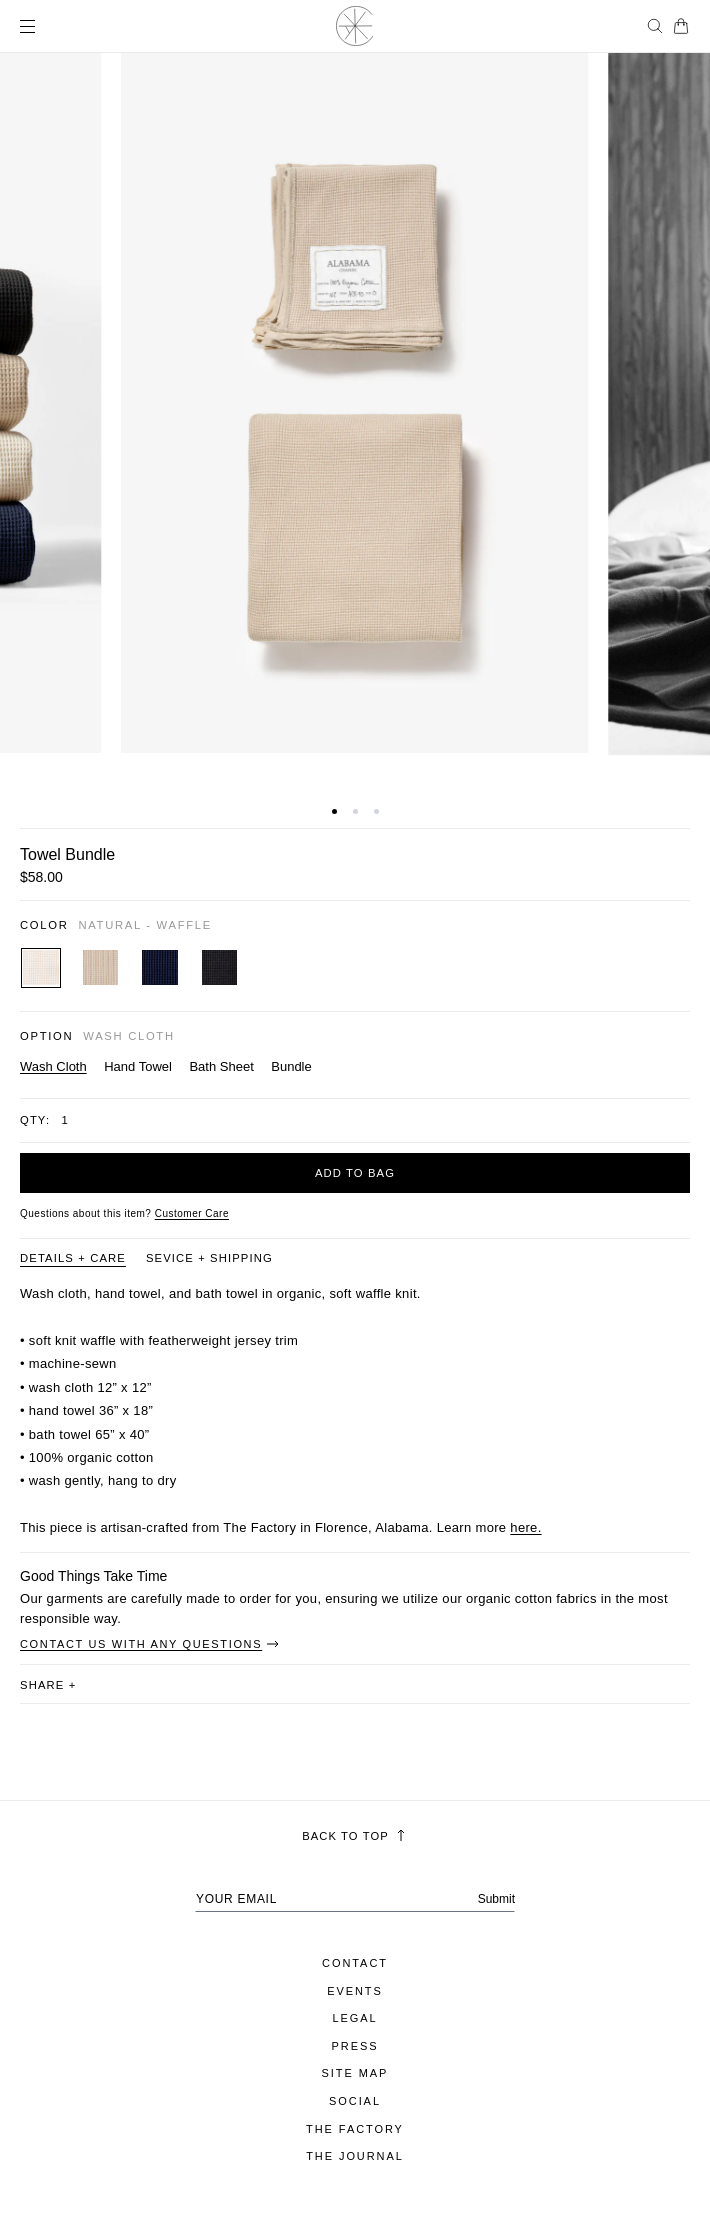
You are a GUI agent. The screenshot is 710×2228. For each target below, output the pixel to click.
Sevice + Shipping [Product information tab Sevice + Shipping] (209, 1258)
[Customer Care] (192, 1213)
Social (355, 2101)
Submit (496, 1899)
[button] (334, 811)
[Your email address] (355, 1899)
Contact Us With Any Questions (150, 1644)
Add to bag (355, 1173)
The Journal (355, 2156)
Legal (354, 2018)
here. (525, 1527)
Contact (355, 1963)
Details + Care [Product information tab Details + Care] (73, 1258)
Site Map (355, 2073)
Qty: (35, 1120)
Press (355, 2046)
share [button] (48, 1685)
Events (355, 1991)
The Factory (355, 2129)
